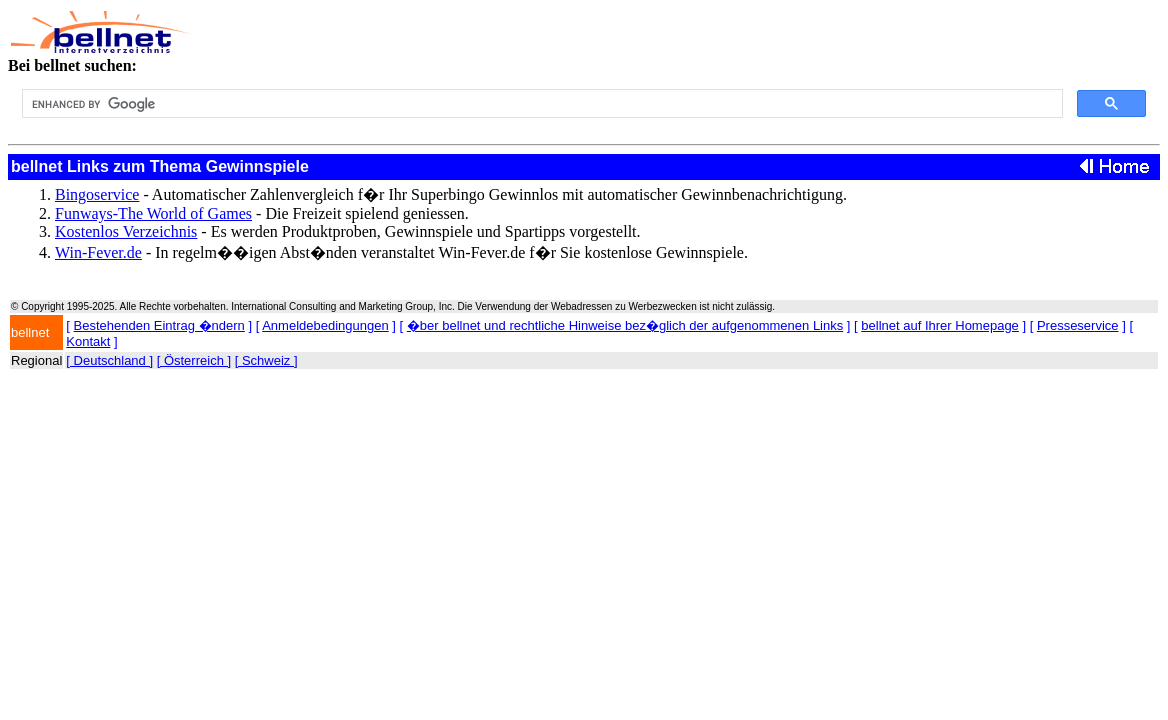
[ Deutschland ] (109, 360)
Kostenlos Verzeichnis (126, 231)
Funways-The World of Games (153, 213)
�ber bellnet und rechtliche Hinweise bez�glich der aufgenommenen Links (625, 325)
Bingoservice (97, 194)
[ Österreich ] (194, 360)
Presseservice (1078, 325)
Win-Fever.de (98, 252)
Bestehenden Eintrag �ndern (159, 325)
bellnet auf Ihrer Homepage (940, 325)
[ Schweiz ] (266, 360)
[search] (540, 104)
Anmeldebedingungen (325, 325)
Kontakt (88, 341)
